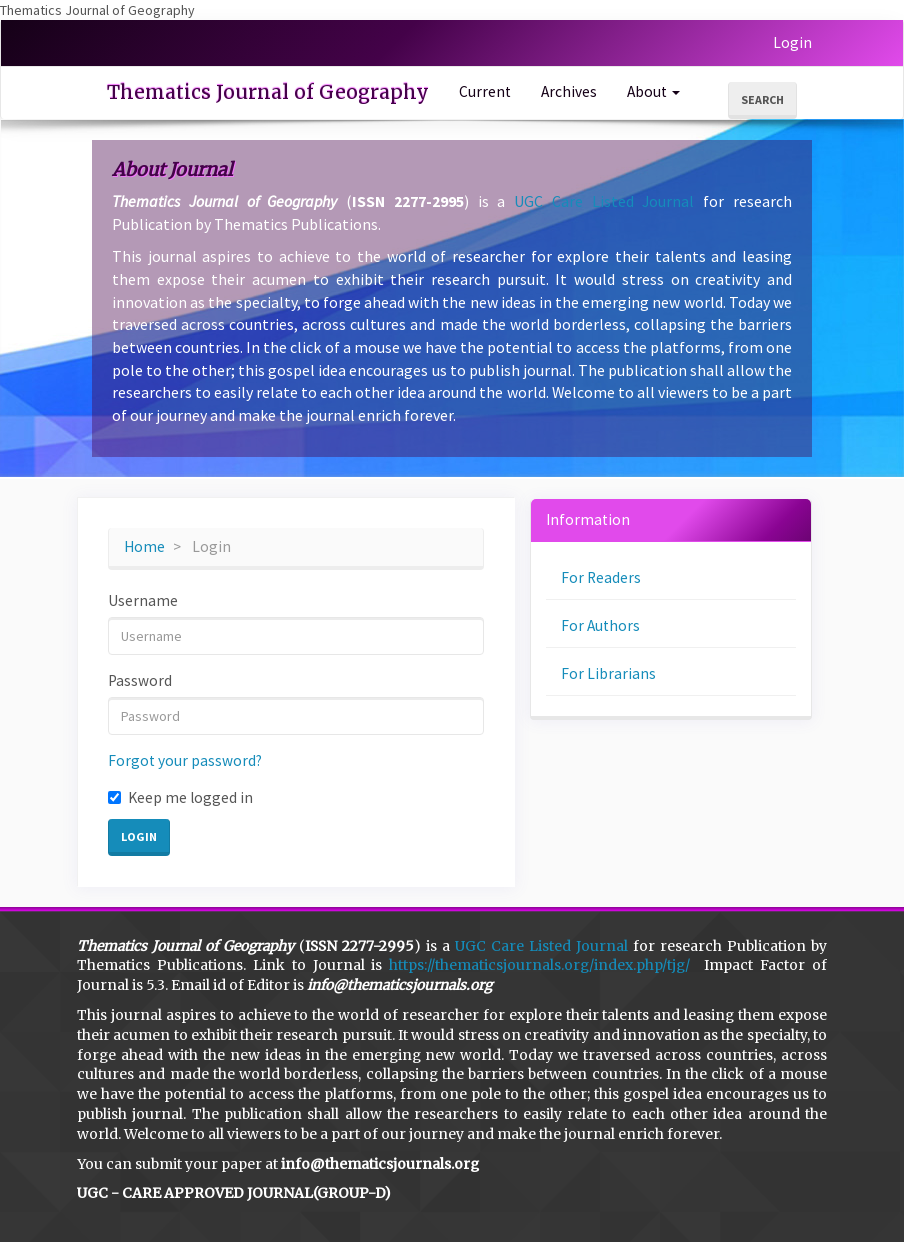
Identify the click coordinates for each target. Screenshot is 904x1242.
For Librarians (608, 673)
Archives (569, 91)
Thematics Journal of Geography (268, 92)
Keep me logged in (180, 797)
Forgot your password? (185, 760)
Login (792, 42)
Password (140, 680)
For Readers (601, 577)
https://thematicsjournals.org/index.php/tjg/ (539, 965)
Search (762, 99)
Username (143, 600)
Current (485, 91)
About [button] (653, 91)
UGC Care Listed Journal (604, 201)
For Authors (600, 625)
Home (144, 546)
